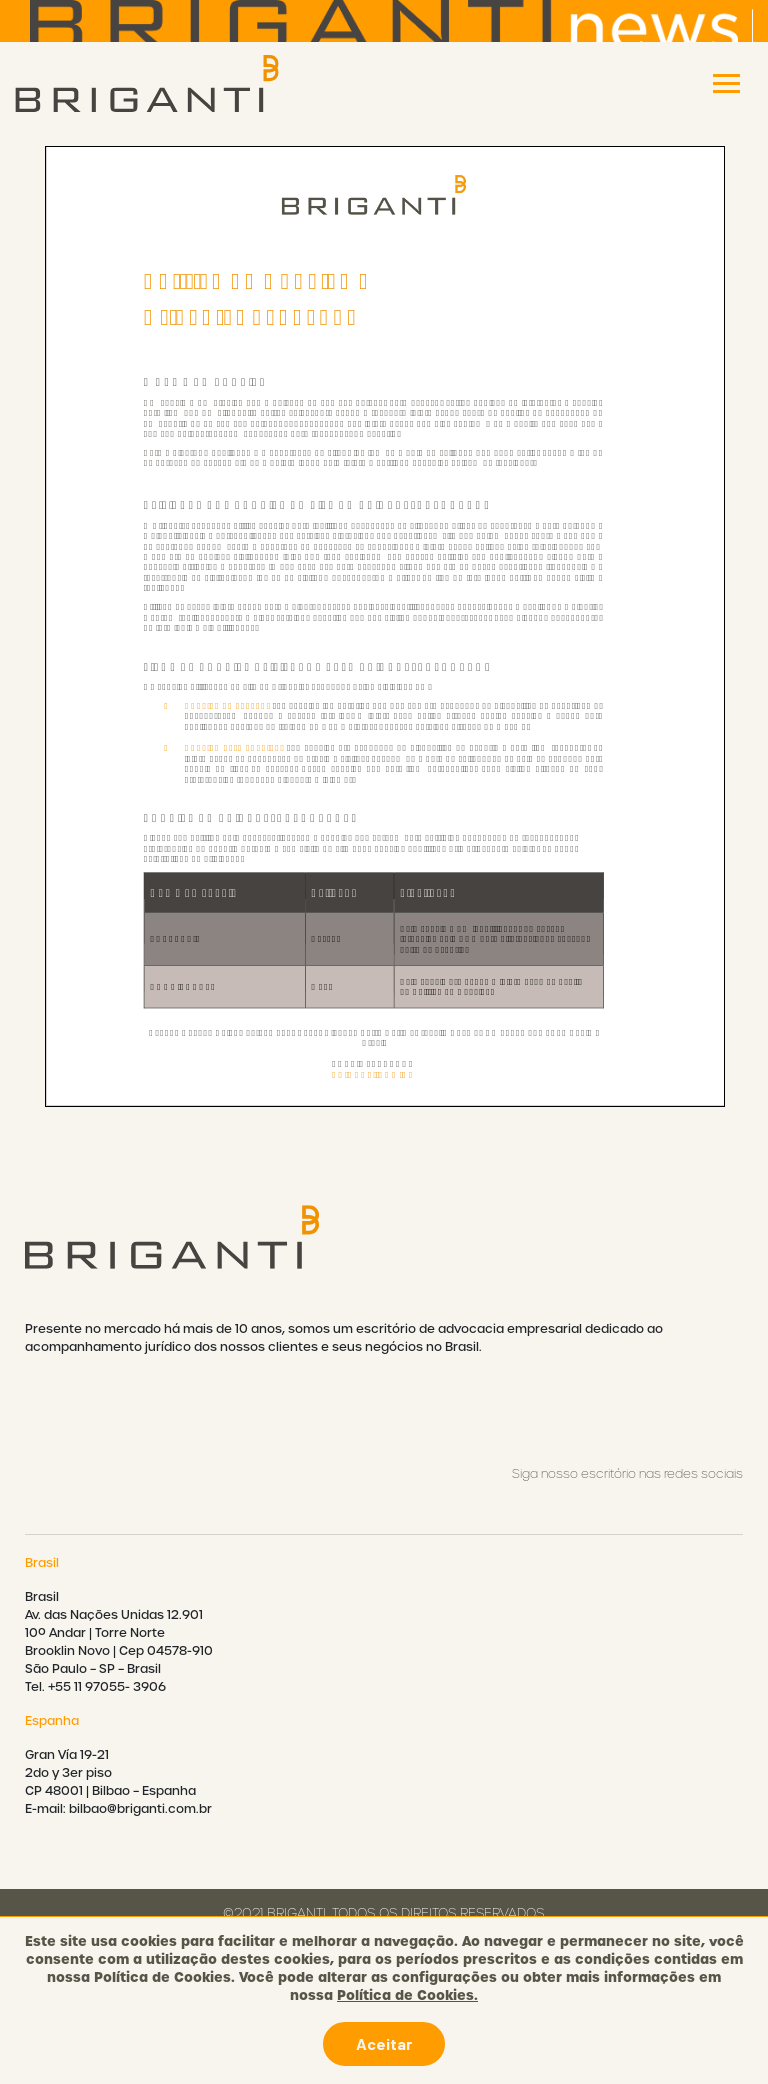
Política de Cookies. (407, 1995)
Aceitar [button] (384, 2043)
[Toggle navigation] (726, 83)
